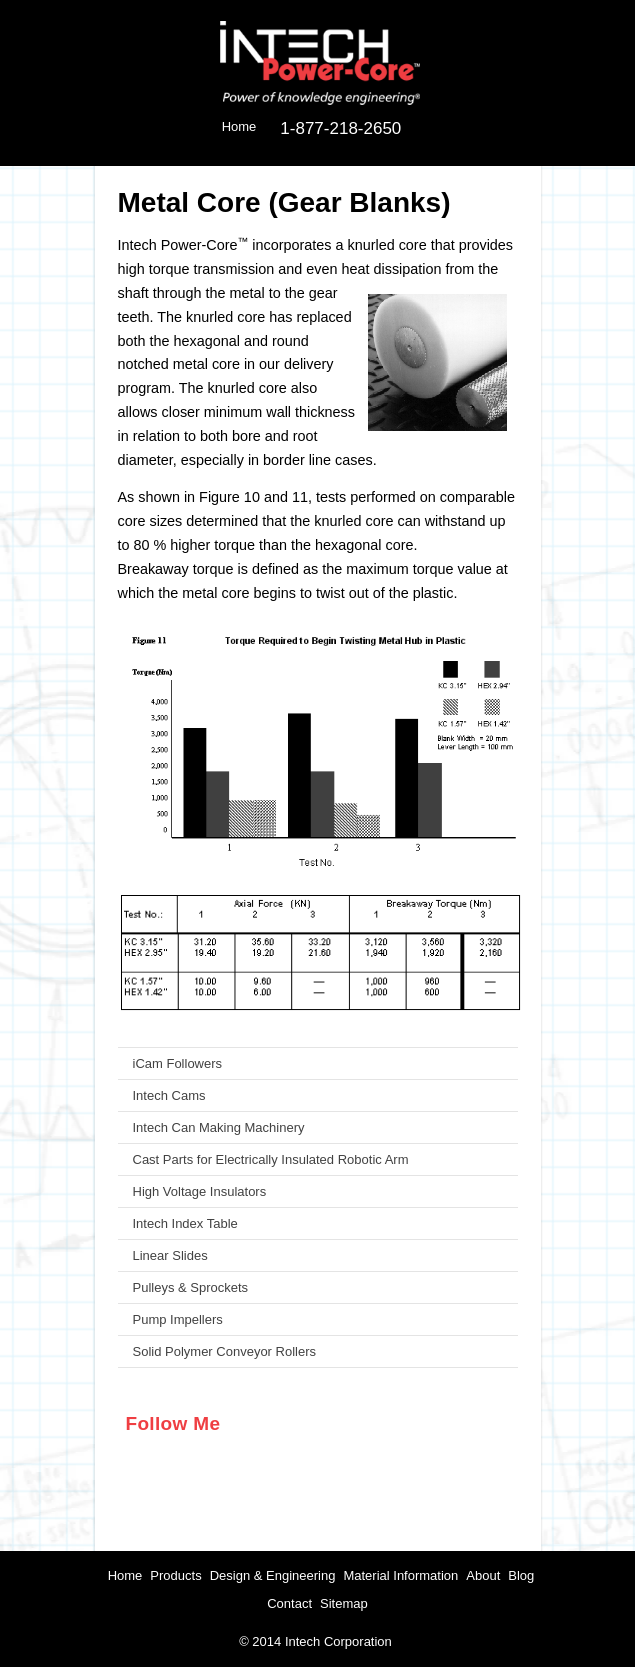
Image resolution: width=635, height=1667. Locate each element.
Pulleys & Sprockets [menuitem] (191, 1287)
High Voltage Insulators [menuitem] (200, 1191)
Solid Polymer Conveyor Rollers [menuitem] (225, 1351)
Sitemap (344, 1603)
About (483, 1575)
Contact (289, 1603)
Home (125, 1575)
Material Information (400, 1575)
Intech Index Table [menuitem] (185, 1223)
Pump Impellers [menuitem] (178, 1319)
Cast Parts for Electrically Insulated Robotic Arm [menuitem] (271, 1159)
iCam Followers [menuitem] (178, 1063)
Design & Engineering (273, 1575)
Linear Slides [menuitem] (170, 1255)
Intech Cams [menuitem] (169, 1095)
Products (175, 1575)
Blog (521, 1575)
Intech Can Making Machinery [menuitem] (219, 1127)
